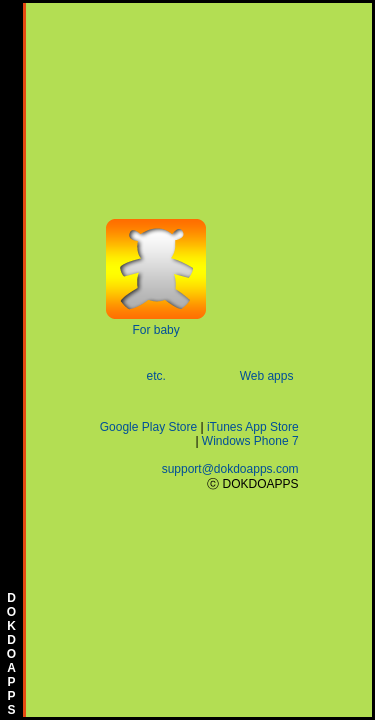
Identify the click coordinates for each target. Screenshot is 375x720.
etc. (155, 376)
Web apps (267, 376)
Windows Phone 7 (250, 441)
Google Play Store (148, 427)
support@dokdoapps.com (230, 469)
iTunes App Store (253, 427)
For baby (155, 330)
